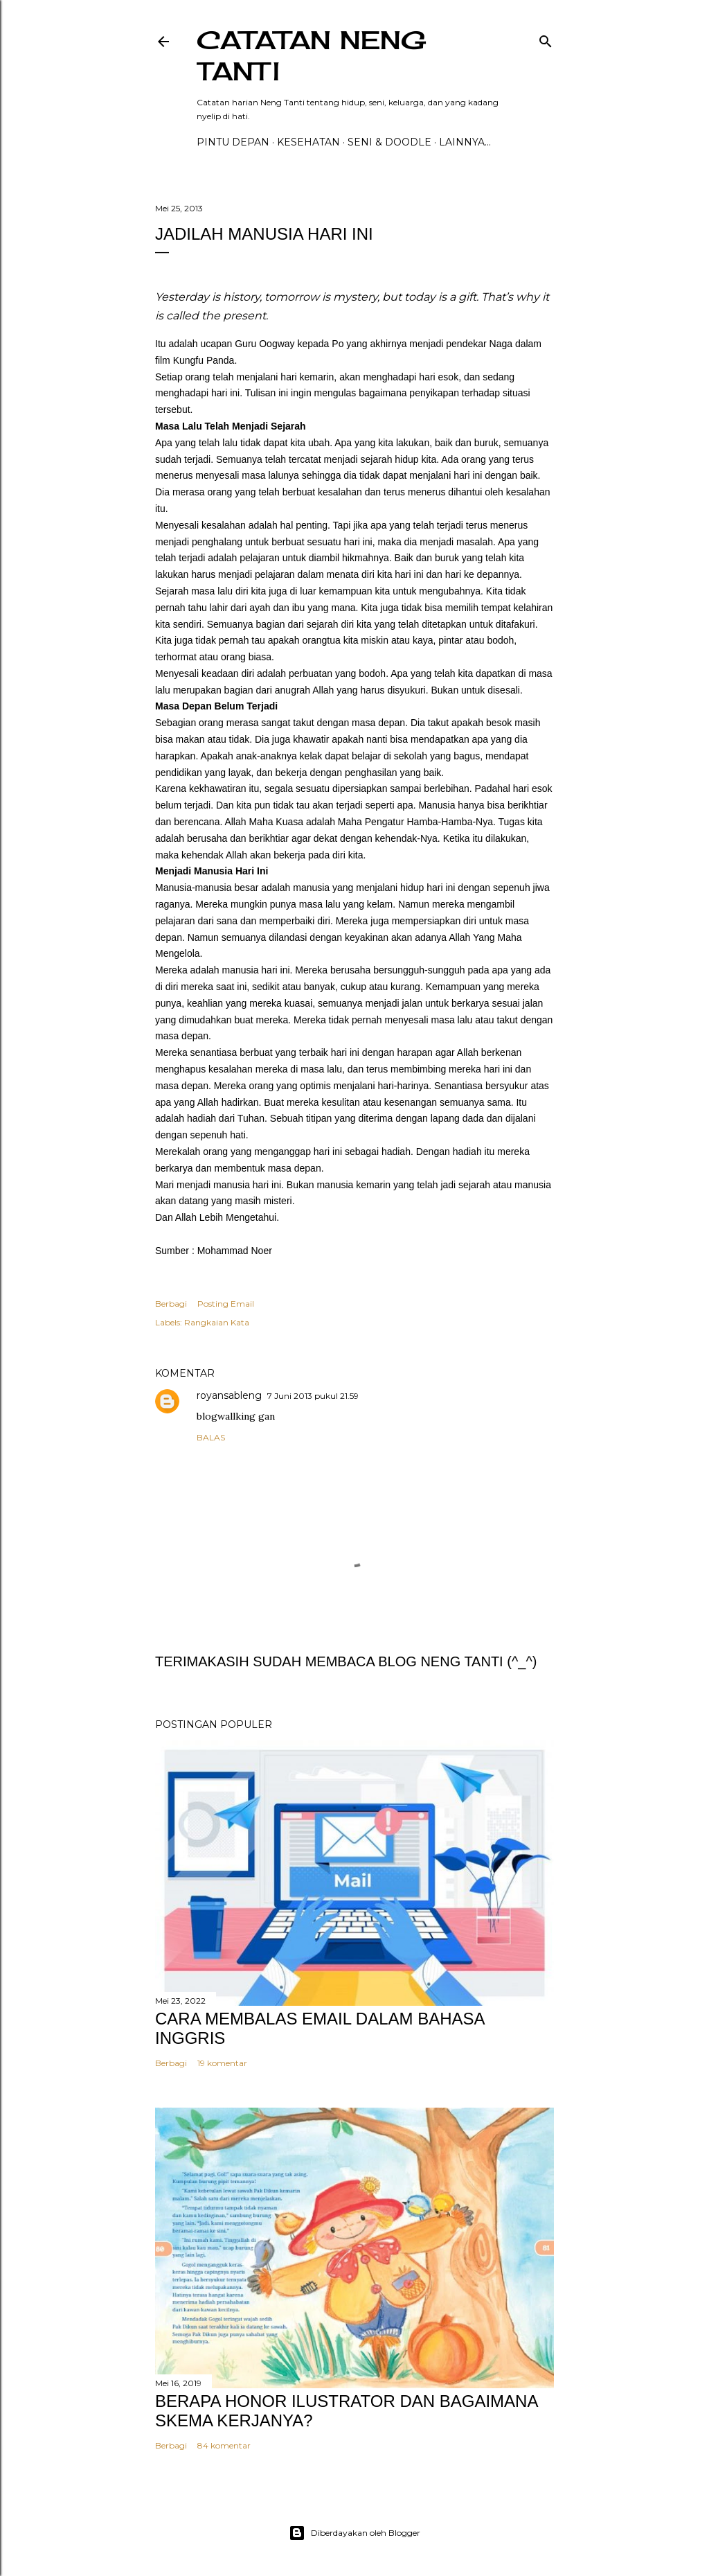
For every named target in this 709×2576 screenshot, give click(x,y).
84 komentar (224, 2445)
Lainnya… (465, 142)
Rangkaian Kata (216, 1322)
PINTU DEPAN (233, 142)
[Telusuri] (545, 38)
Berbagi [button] (171, 1303)
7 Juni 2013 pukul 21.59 (313, 1396)
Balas (211, 1437)
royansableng (229, 1395)
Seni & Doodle (389, 142)
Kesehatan (308, 142)
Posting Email (225, 1303)
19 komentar (222, 2063)
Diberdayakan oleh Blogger (354, 2533)
